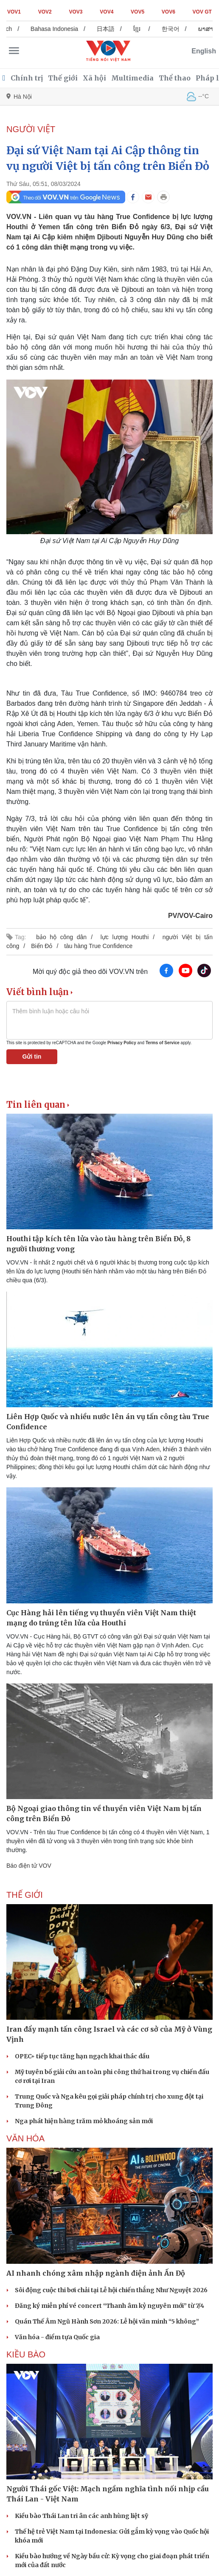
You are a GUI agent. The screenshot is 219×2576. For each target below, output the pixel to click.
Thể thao (175, 78)
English (203, 51)
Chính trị (27, 78)
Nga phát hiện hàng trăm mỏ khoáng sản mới (84, 2121)
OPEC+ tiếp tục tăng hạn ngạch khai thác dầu (82, 2056)
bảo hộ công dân (61, 937)
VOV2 (45, 12)
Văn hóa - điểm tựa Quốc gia (57, 2337)
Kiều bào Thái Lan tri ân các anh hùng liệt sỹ (81, 2516)
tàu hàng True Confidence (98, 946)
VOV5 (137, 12)
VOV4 (106, 12)
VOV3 (76, 12)
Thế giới (63, 78)
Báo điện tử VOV (28, 1865)
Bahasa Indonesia (61, 28)
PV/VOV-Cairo (190, 915)
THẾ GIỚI (24, 1894)
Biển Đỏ (41, 946)
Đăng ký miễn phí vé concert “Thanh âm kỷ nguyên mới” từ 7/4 (109, 2306)
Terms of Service (163, 1042)
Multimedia (132, 78)
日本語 (112, 28)
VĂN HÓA (25, 2138)
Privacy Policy (121, 1042)
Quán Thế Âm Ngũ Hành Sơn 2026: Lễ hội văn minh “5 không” (107, 2321)
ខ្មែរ (143, 28)
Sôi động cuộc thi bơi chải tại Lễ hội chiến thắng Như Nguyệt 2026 (111, 2290)
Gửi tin (32, 1056)
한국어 (177, 28)
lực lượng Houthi (125, 937)
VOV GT (202, 12)
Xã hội (94, 78)
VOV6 (168, 12)
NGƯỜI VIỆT (30, 129)
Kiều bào (25, 2354)
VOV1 (14, 12)
